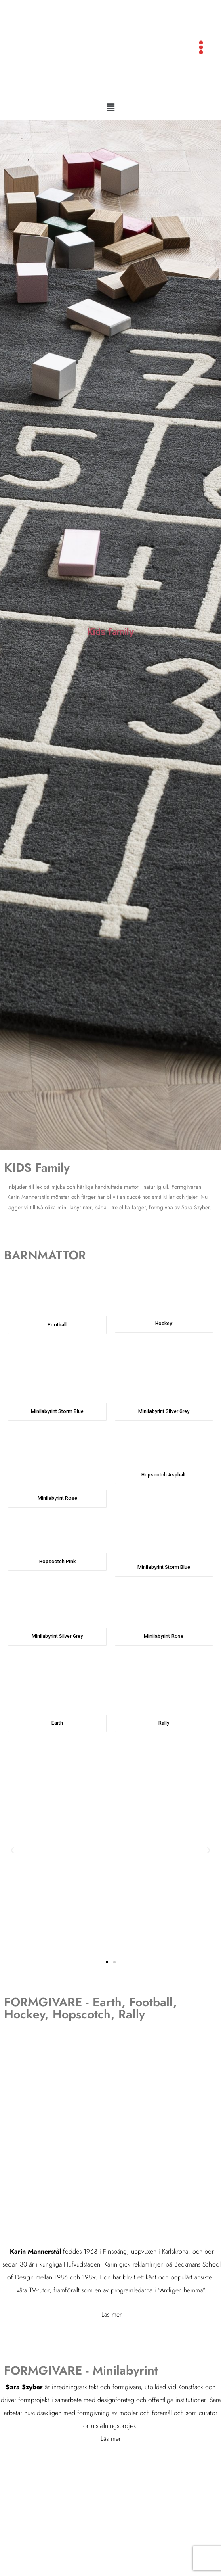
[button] (110, 117)
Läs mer (111, 2324)
